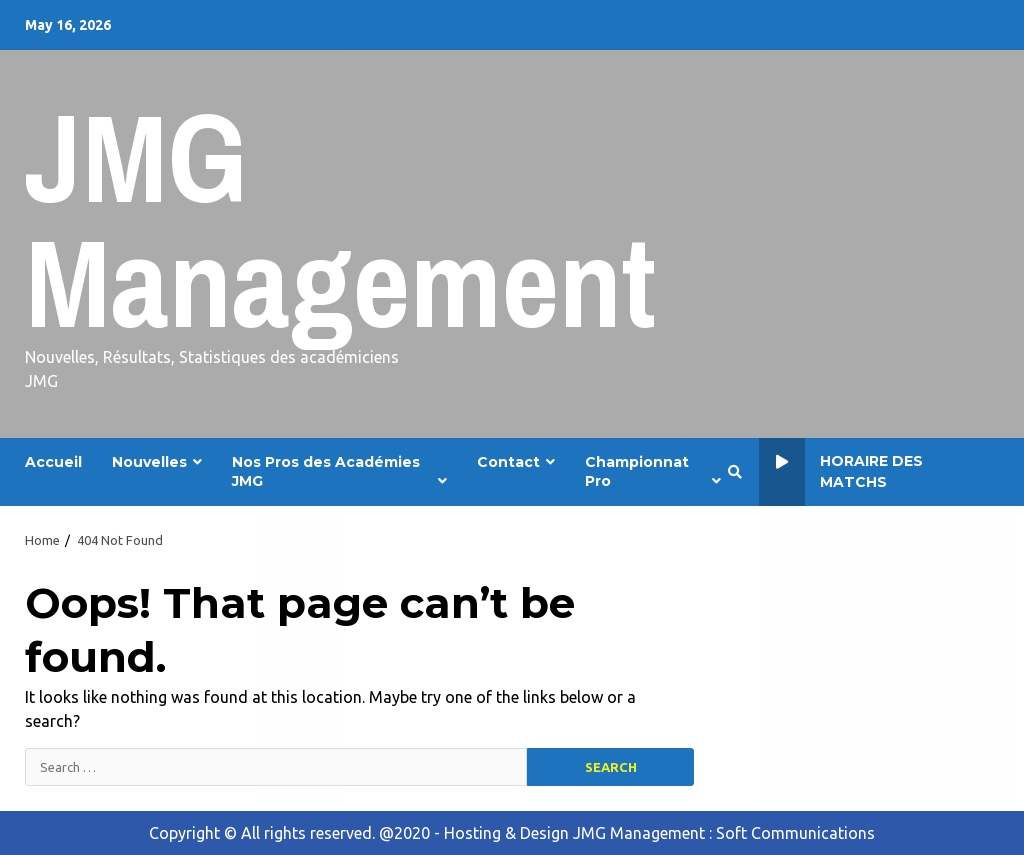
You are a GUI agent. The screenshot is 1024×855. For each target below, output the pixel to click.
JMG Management (340, 219)
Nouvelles (149, 462)
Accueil (53, 462)
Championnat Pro (637, 471)
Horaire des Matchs (841, 472)
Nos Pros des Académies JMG (326, 471)
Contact (508, 462)
